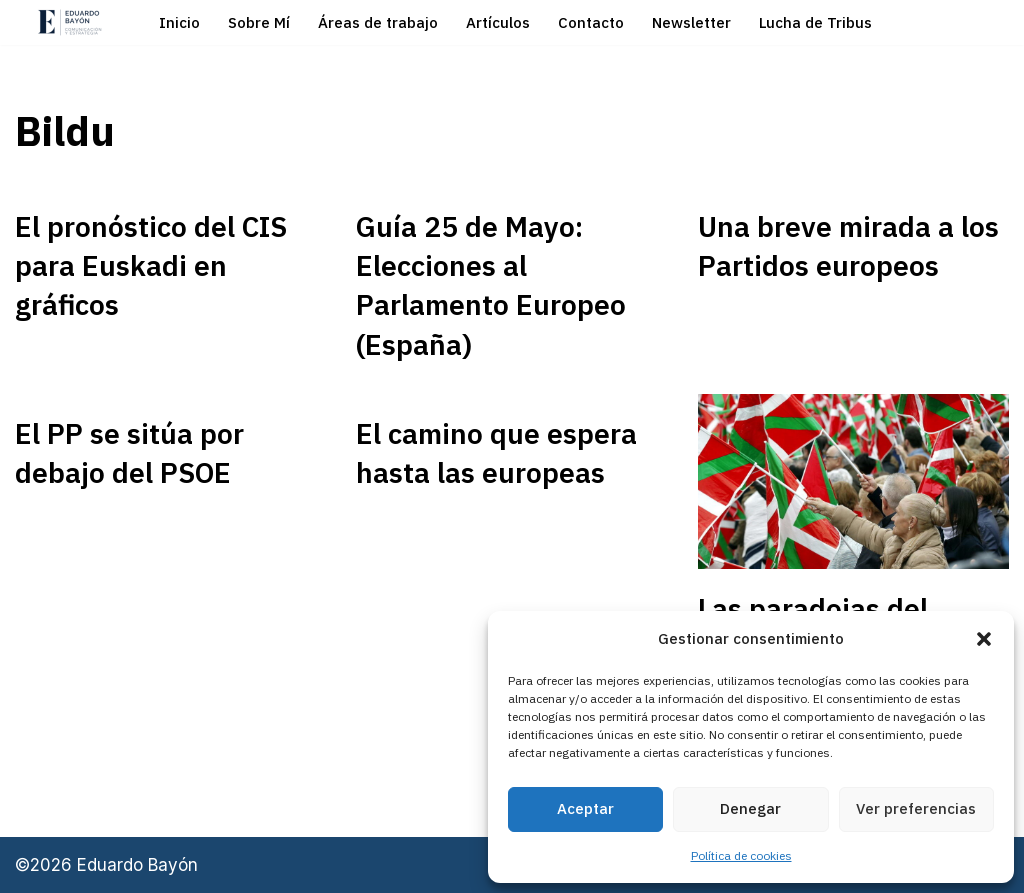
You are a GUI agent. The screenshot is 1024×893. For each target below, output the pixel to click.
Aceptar (585, 808)
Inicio (179, 22)
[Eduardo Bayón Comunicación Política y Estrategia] (70, 22)
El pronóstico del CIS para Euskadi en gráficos (151, 265)
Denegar (750, 808)
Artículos (498, 22)
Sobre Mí (259, 22)
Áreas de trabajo (378, 22)
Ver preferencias (916, 808)
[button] (984, 639)
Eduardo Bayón (137, 865)
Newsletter (691, 22)
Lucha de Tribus (815, 22)
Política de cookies (741, 855)
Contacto (591, 22)
